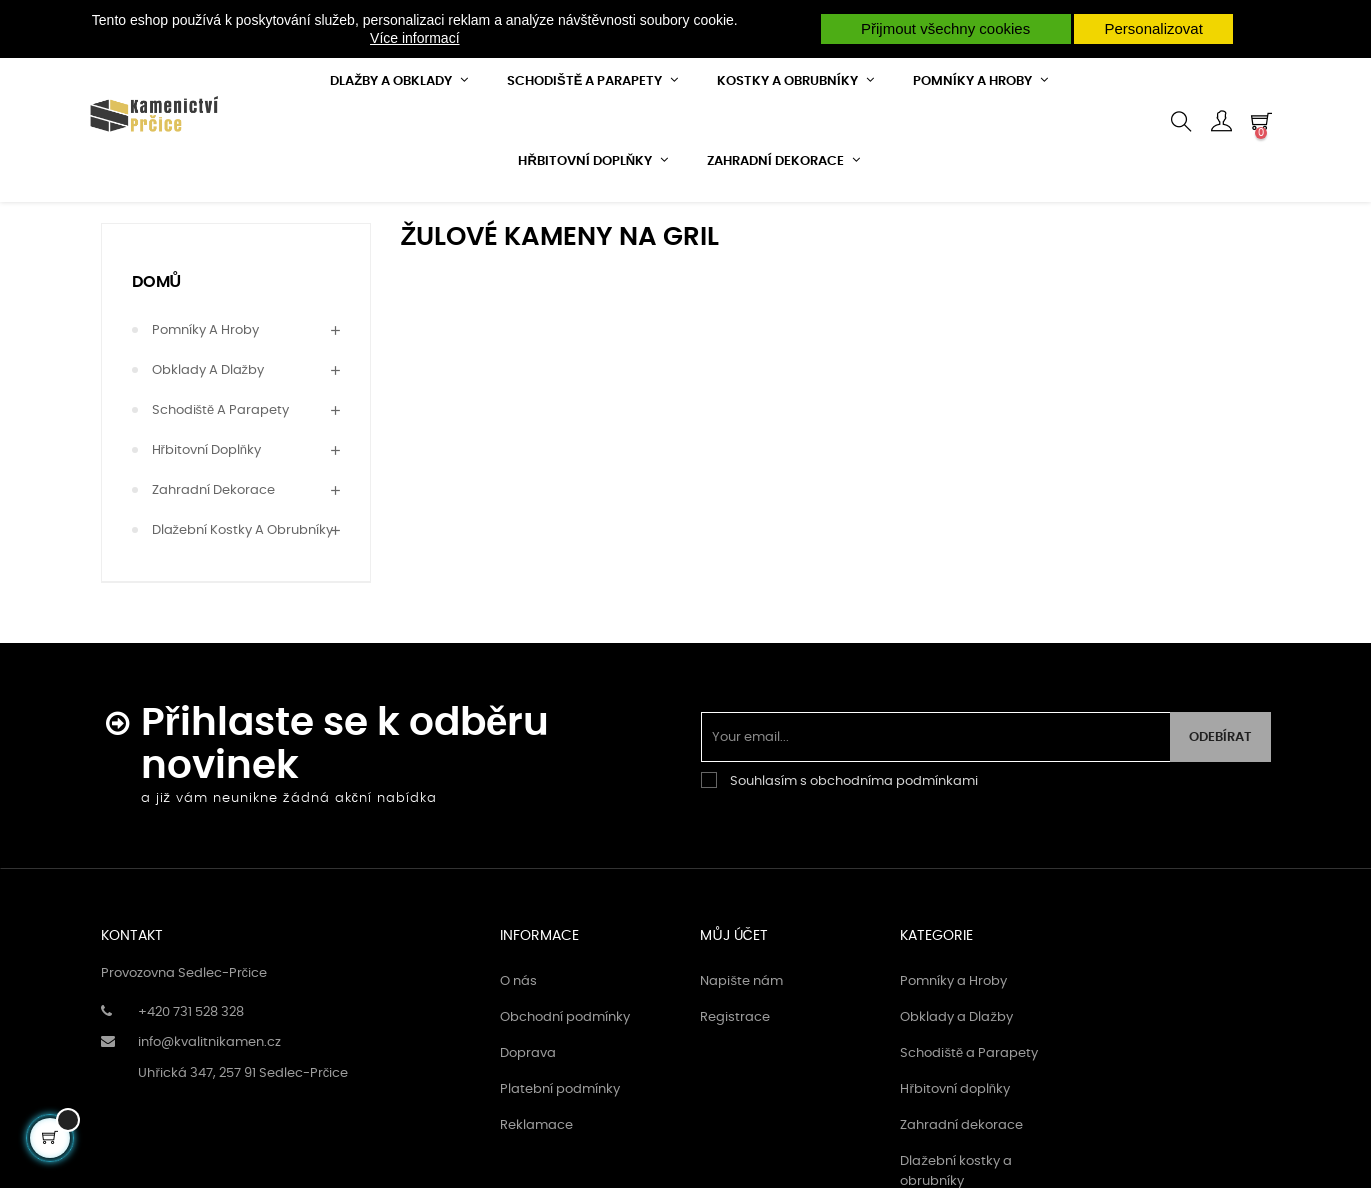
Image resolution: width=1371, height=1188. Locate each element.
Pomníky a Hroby (205, 386)
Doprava (528, 1109)
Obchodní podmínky (565, 1073)
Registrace (735, 1073)
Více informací (414, 38)
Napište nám (741, 1037)
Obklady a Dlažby (208, 426)
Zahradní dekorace (213, 546)
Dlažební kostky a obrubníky (243, 586)
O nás (518, 1037)
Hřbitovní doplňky (207, 506)
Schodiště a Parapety (221, 466)
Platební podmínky (560, 1145)
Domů (157, 337)
